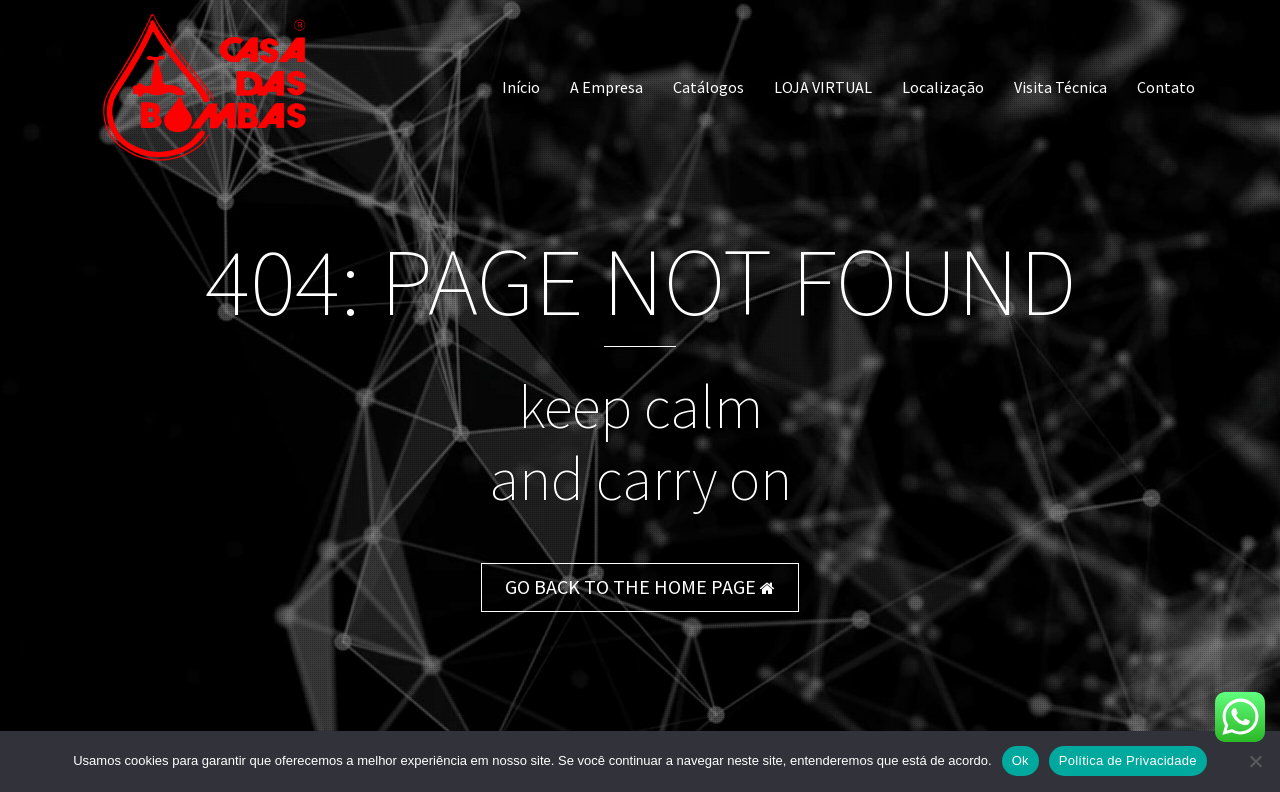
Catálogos (708, 87)
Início (521, 87)
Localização (943, 87)
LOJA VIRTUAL (823, 87)
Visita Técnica (1060, 87)
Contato (1166, 87)
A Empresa (606, 87)
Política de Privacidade (1128, 760)
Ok (1020, 760)
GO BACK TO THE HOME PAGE (640, 586)
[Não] (1255, 761)
